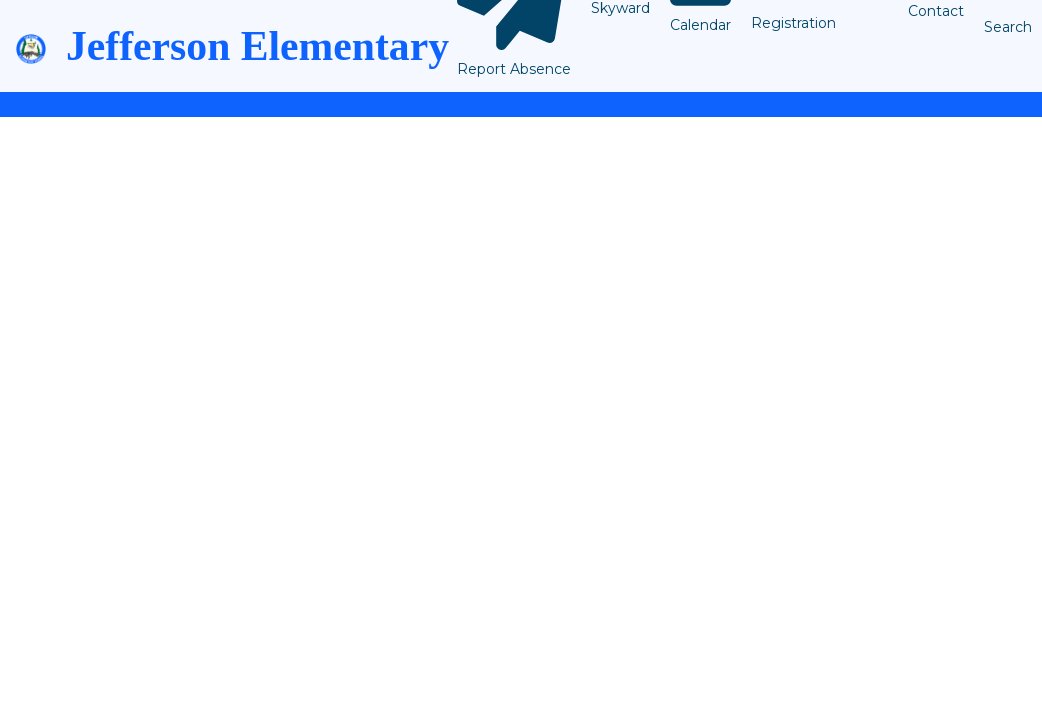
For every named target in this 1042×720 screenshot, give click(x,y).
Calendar (700, 25)
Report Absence (514, 69)
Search (1008, 27)
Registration (793, 23)
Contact (936, 11)
